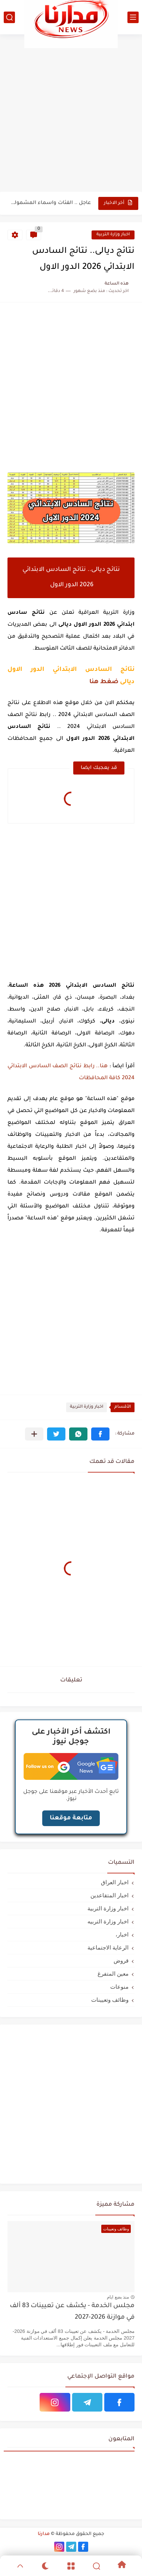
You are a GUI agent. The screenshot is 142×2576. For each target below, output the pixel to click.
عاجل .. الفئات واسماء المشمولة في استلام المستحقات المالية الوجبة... (50, 203)
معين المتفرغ (113, 1973)
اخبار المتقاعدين (109, 1895)
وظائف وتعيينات (110, 2000)
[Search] (96, 2566)
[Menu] (71, 2566)
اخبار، (122, 1934)
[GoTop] (20, 2566)
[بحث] (9, 17)
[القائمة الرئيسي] (133, 17)
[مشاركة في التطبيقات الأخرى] (34, 1434)
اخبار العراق (115, 1882)
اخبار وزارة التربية (113, 234)
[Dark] (45, 2566)
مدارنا (44, 2534)
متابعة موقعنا (71, 1818)
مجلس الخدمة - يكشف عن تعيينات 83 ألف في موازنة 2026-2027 (72, 2312)
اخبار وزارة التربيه (108, 1921)
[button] (100, 1434)
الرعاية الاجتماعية (108, 1947)
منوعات (119, 1986)
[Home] (122, 2565)
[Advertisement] (71, 112)
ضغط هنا (103, 682)
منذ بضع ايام (118, 2297)
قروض (121, 1960)
